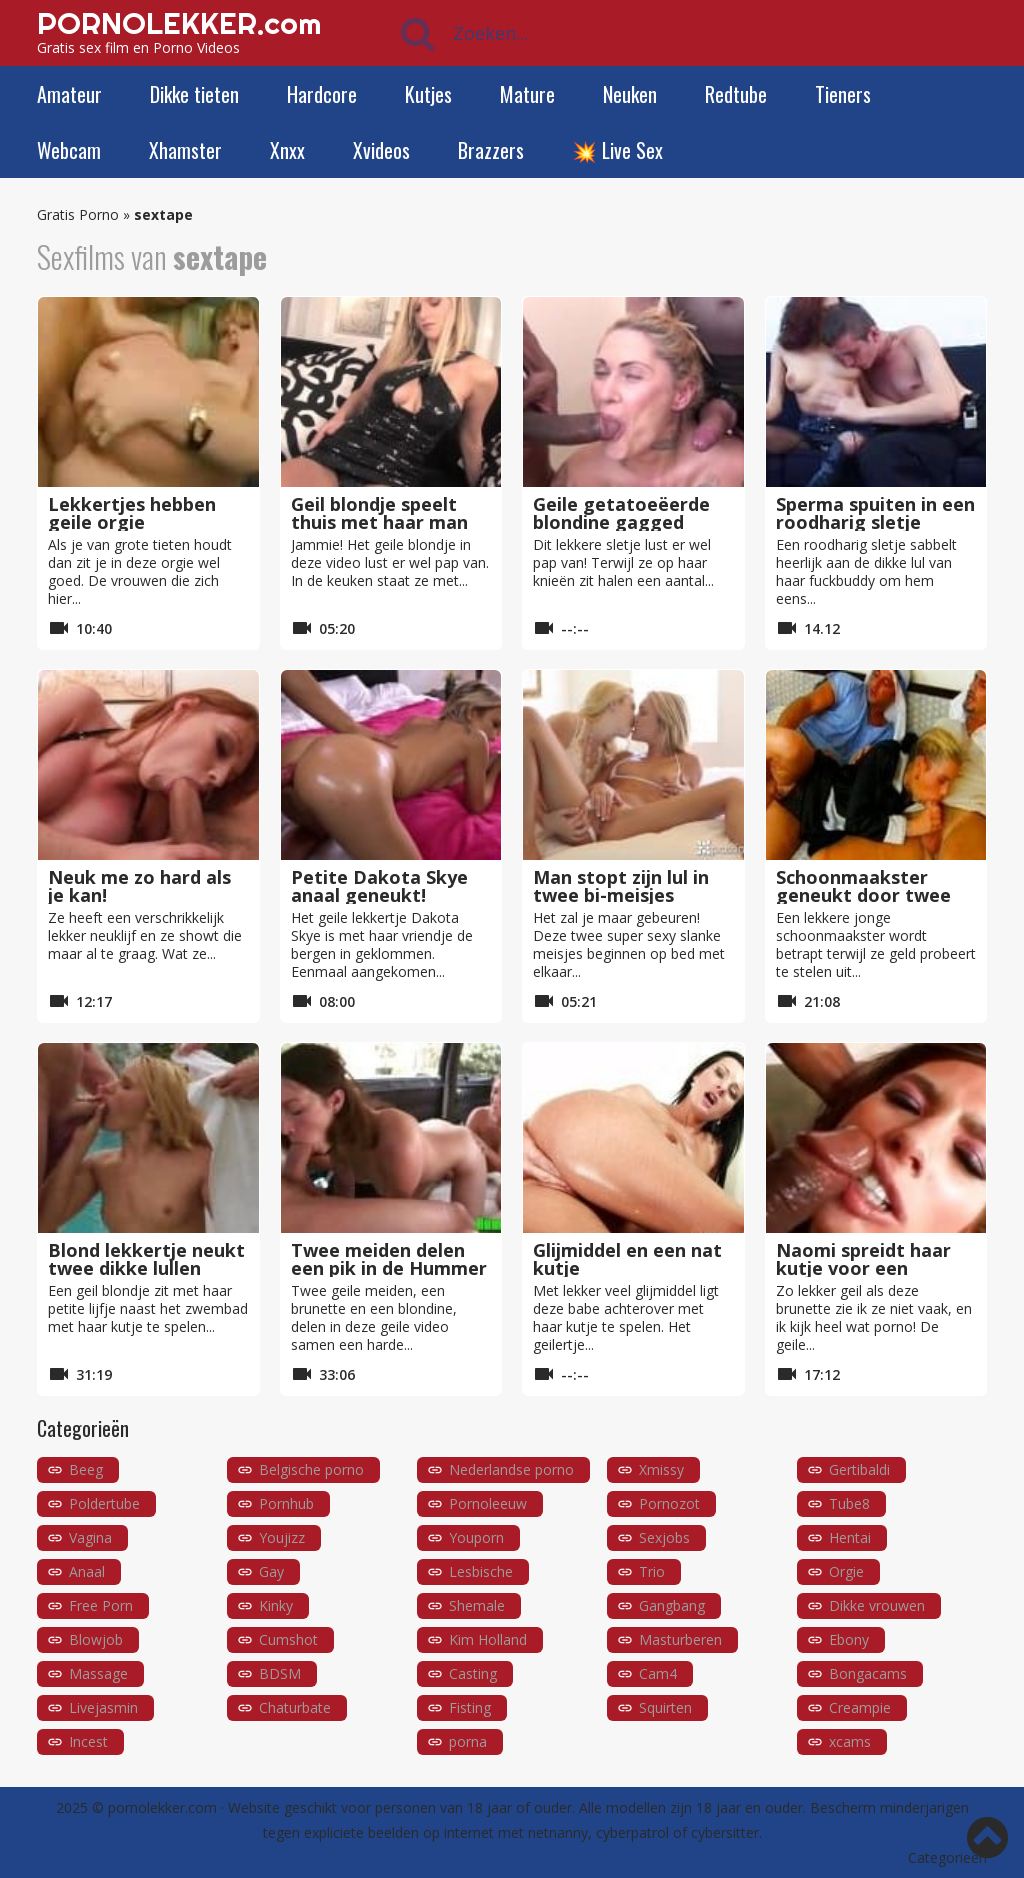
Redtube (736, 94)
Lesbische (481, 1571)
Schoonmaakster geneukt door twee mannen (863, 895)
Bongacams (868, 1673)
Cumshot (288, 1639)
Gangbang (672, 1605)
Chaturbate (295, 1707)
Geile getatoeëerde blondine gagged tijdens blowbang (621, 522)
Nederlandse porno (511, 1469)
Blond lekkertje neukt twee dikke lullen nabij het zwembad (146, 1268)
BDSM (280, 1673)
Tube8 (849, 1503)
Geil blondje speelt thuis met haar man (379, 513)
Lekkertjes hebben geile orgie (132, 513)
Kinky (276, 1605)
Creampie (860, 1707)
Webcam (69, 150)
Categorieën (947, 1857)
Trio (652, 1571)
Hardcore (322, 94)
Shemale (477, 1605)
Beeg (86, 1469)
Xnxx (287, 150)
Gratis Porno (78, 214)
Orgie (846, 1571)
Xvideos (381, 150)
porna (468, 1741)
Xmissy (661, 1469)
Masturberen (680, 1639)
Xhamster (185, 150)
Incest (88, 1741)
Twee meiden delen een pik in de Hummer (389, 1259)
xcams (850, 1741)
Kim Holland (488, 1639)
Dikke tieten (194, 94)
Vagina (90, 1537)
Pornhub (286, 1503)
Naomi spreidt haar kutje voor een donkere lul (863, 1268)
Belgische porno (311, 1469)
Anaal (87, 1571)
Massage (98, 1673)
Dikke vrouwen (877, 1605)
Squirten (665, 1707)
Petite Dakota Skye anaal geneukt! (379, 886)
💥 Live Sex (617, 150)
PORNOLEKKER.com (179, 23)
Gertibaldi (859, 1469)
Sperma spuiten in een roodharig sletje (875, 513)
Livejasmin (103, 1707)
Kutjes (428, 94)
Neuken (630, 94)
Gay (271, 1571)
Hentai (850, 1537)
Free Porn (101, 1605)
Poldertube (104, 1503)
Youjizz (282, 1537)
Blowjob (96, 1639)
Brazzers (491, 150)
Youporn (476, 1537)
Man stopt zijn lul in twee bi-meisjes (621, 886)
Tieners (843, 94)
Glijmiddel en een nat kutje (627, 1259)
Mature (527, 94)
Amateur (69, 94)
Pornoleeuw (488, 1503)
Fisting (470, 1707)
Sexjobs (664, 1537)
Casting (473, 1673)
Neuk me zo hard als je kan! (139, 886)
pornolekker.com (162, 1807)
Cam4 (658, 1673)
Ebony (849, 1639)
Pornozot (669, 1503)
